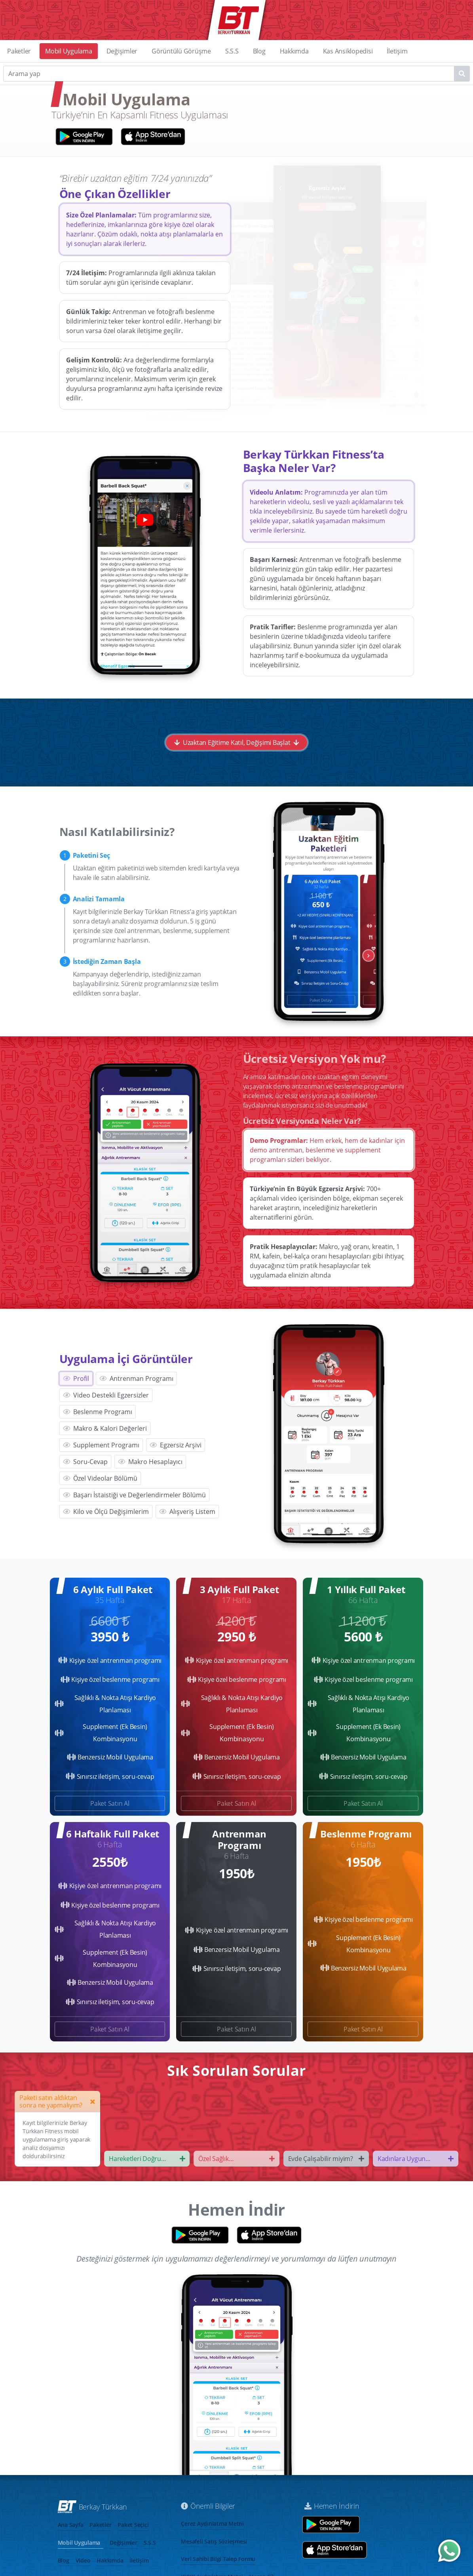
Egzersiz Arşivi (175, 1445)
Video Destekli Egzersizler (106, 1395)
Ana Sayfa (71, 2524)
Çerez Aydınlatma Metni (212, 2523)
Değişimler (122, 51)
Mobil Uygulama (68, 51)
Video (83, 2560)
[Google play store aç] (330, 2524)
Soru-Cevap (85, 1461)
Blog (259, 51)
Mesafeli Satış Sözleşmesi (214, 2541)
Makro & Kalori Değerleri (105, 1428)
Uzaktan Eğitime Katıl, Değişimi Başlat (236, 742)
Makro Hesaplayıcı (150, 1461)
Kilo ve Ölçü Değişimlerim (106, 1511)
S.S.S (232, 51)
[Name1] (462, 74)
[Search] (236, 74)
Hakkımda (294, 51)
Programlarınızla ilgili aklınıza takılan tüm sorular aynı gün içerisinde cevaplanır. (141, 277)
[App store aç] (334, 2550)
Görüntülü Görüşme (181, 51)
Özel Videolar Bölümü (100, 1478)
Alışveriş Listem (187, 1511)
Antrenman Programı (136, 1378)
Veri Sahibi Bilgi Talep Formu (218, 2559)
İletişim (397, 51)
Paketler (19, 51)
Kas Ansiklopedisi (348, 51)
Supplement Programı (101, 1445)
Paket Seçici (133, 2524)
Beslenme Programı (97, 1411)
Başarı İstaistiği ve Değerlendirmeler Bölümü (134, 1495)
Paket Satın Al (109, 1803)
